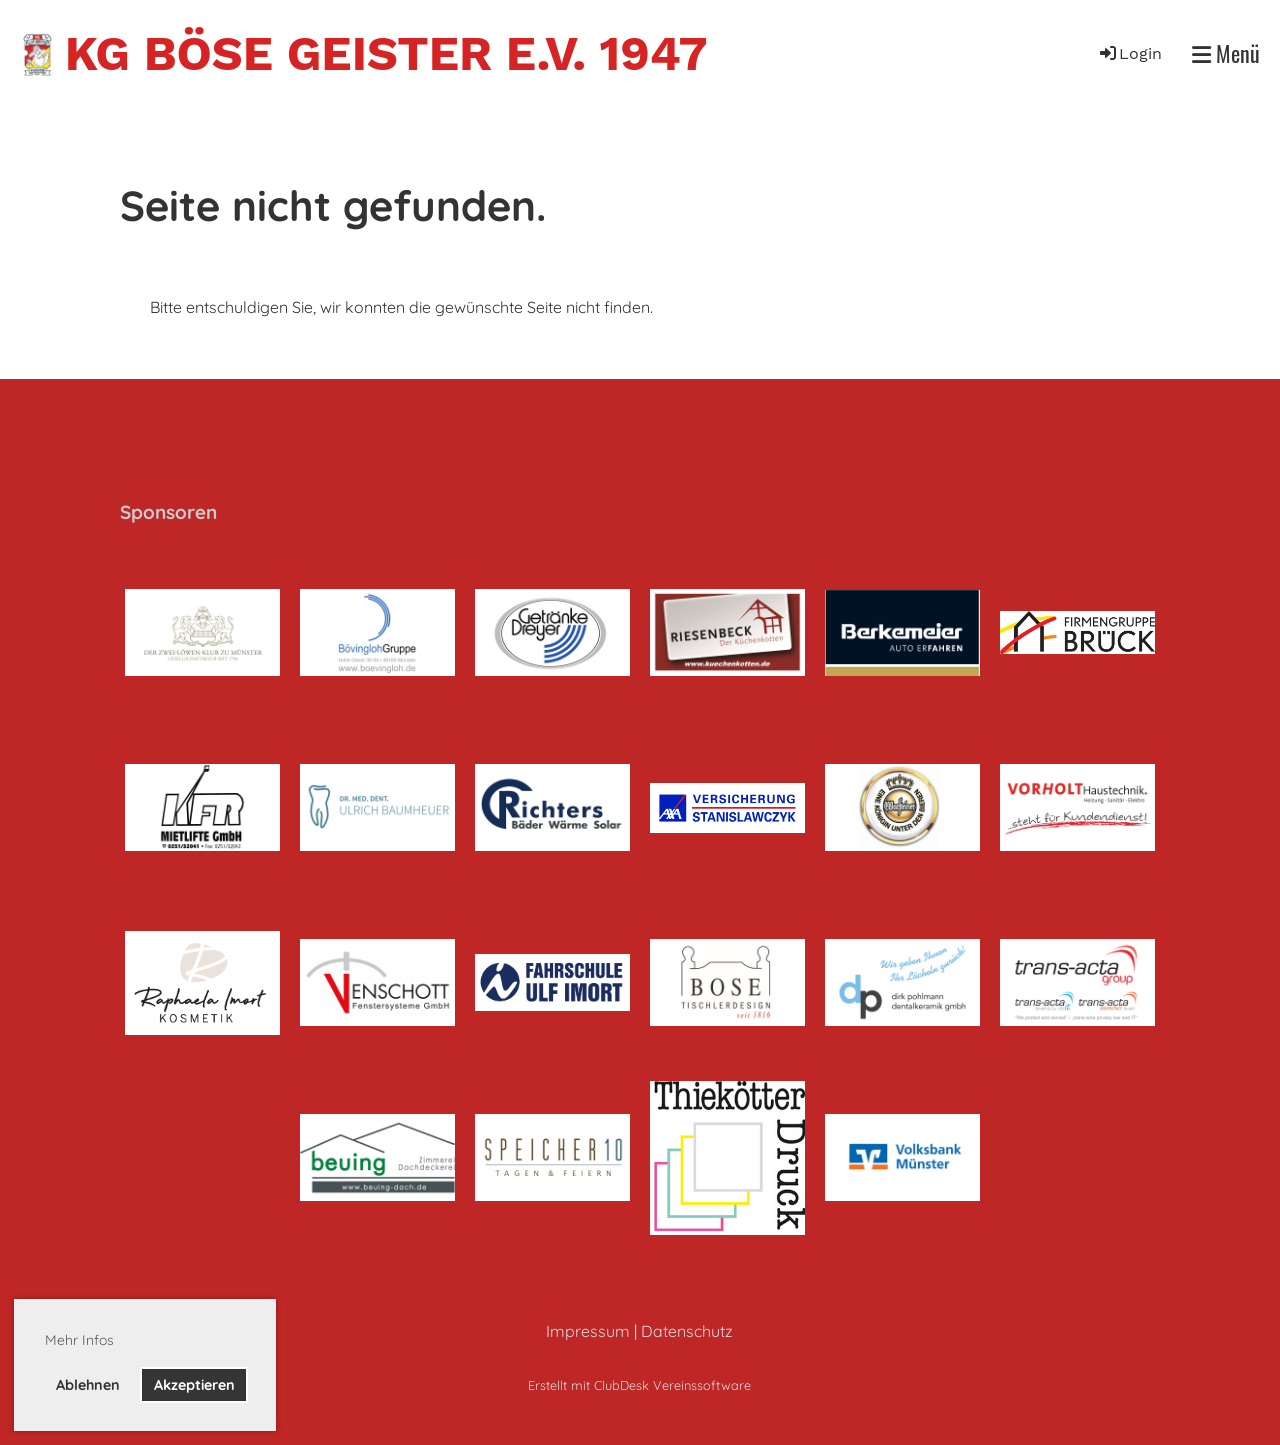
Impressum (588, 1331)
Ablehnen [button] (88, 1385)
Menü (1226, 53)
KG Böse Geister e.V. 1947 (386, 53)
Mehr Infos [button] (79, 1340)
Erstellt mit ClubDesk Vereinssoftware (639, 1385)
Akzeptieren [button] (194, 1385)
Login (1129, 53)
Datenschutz (687, 1331)
